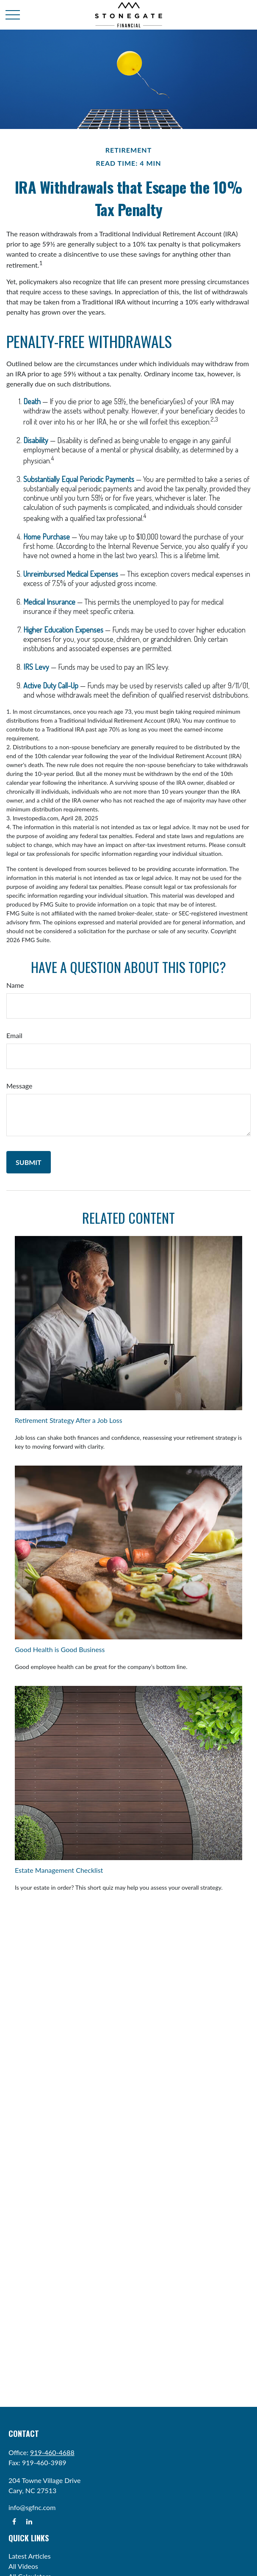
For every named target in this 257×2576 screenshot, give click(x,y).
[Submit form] (28, 1162)
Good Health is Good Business (60, 1649)
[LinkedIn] (29, 2521)
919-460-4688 (52, 2452)
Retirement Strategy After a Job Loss (68, 1420)
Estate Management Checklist (59, 1870)
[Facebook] (14, 2521)
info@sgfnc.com (31, 2507)
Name (15, 985)
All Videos (23, 2566)
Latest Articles (29, 2556)
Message (19, 1086)
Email (14, 1035)
